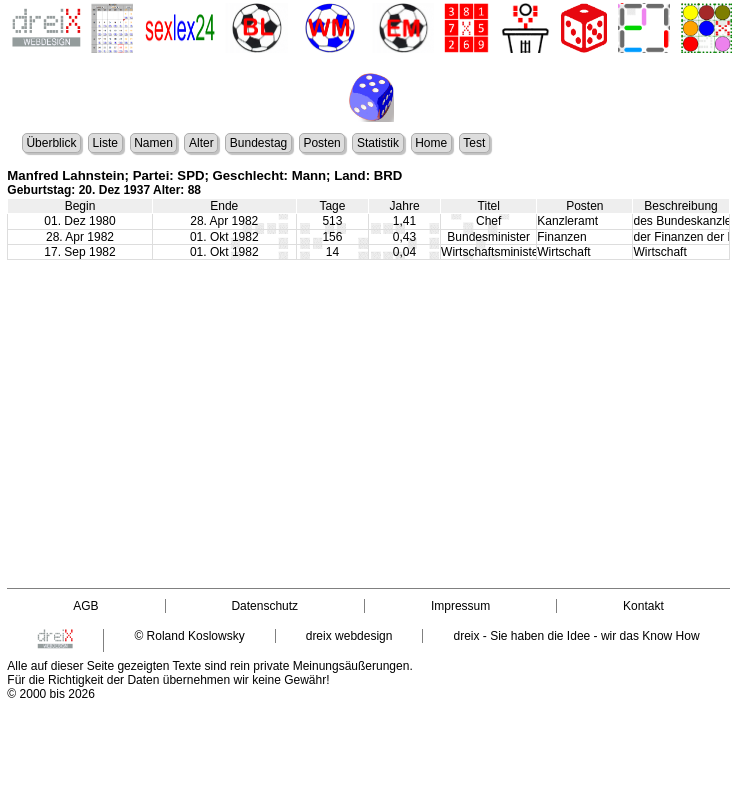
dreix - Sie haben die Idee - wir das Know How (576, 636)
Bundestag (258, 143)
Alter (201, 143)
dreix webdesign (349, 636)
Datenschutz (264, 606)
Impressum (460, 606)
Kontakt (643, 606)
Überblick (51, 143)
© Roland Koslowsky (189, 636)
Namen (153, 143)
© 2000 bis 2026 (51, 694)
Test (474, 143)
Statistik (378, 143)
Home (431, 143)
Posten (321, 143)
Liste (105, 143)
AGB (85, 606)
